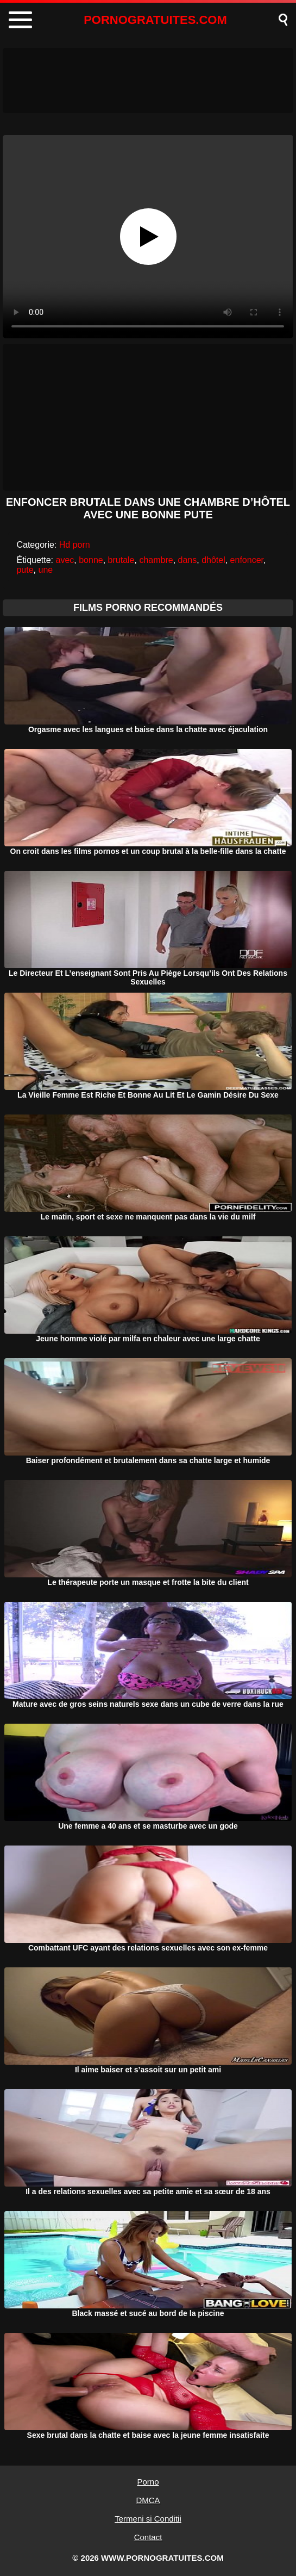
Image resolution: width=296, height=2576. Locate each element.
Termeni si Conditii (148, 2518)
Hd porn (74, 544)
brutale (121, 560)
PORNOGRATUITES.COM (155, 20)
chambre (156, 560)
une (45, 569)
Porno (148, 2481)
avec (65, 560)
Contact (148, 2537)
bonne (91, 560)
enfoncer (246, 560)
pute (24, 569)
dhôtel (213, 560)
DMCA (148, 2500)
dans (187, 560)
